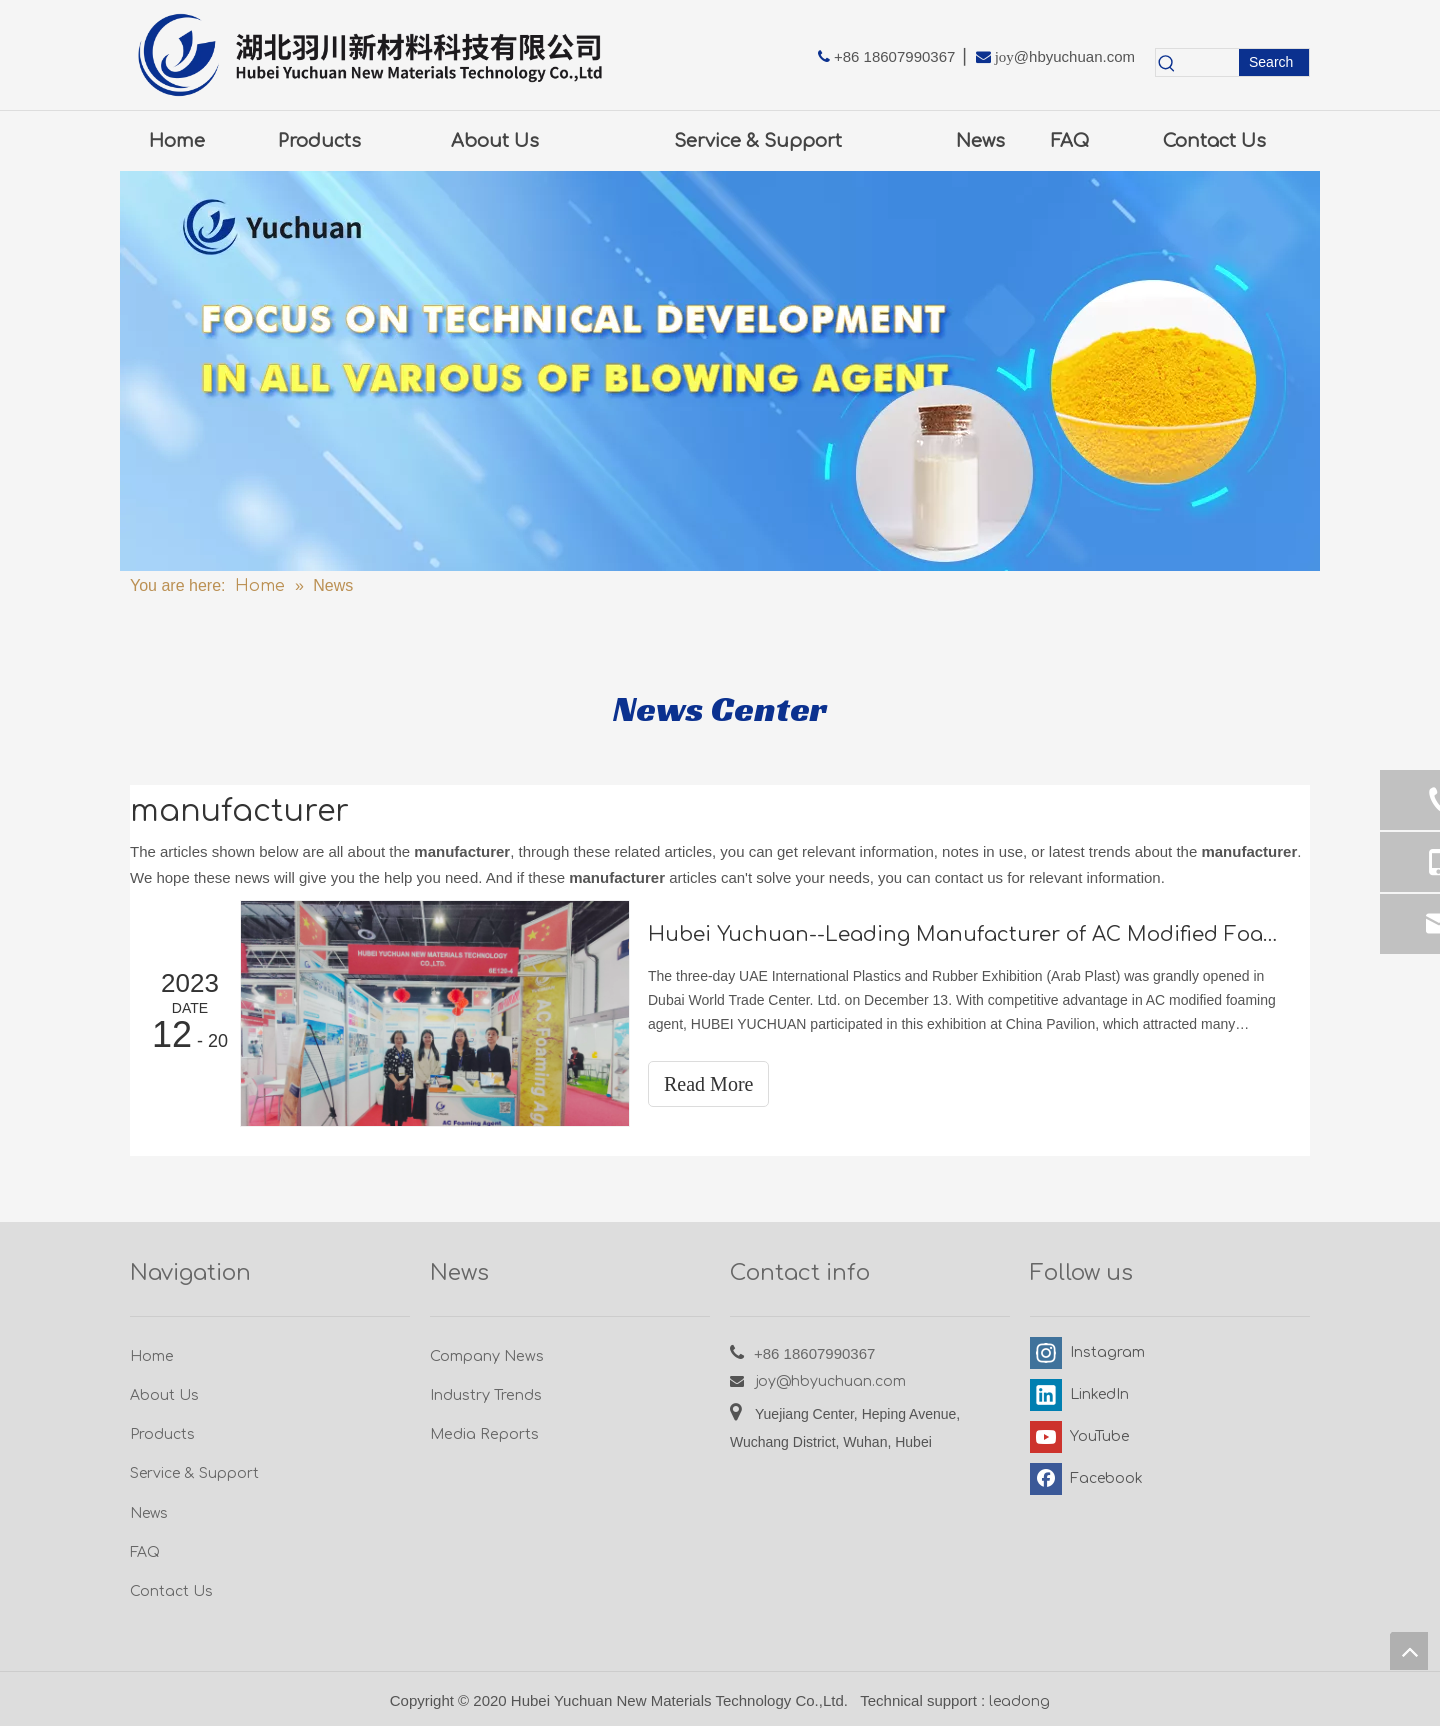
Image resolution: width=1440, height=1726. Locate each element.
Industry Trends (486, 1395)
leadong (1019, 1701)
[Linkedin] (1085, 1395)
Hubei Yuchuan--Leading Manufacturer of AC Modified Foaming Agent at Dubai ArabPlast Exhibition (968, 934)
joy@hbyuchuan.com (831, 1381)
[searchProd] (1209, 62)
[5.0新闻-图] (720, 371)
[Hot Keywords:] (1274, 62)
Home (151, 1356)
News (149, 1513)
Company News (487, 1356)
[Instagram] (1085, 1353)
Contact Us (171, 1591)
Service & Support (194, 1473)
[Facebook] (1085, 1479)
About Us (164, 1395)
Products (162, 1434)
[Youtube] (1085, 1437)
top (1409, 1651)
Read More (708, 1084)
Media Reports (484, 1434)
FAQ (145, 1552)
